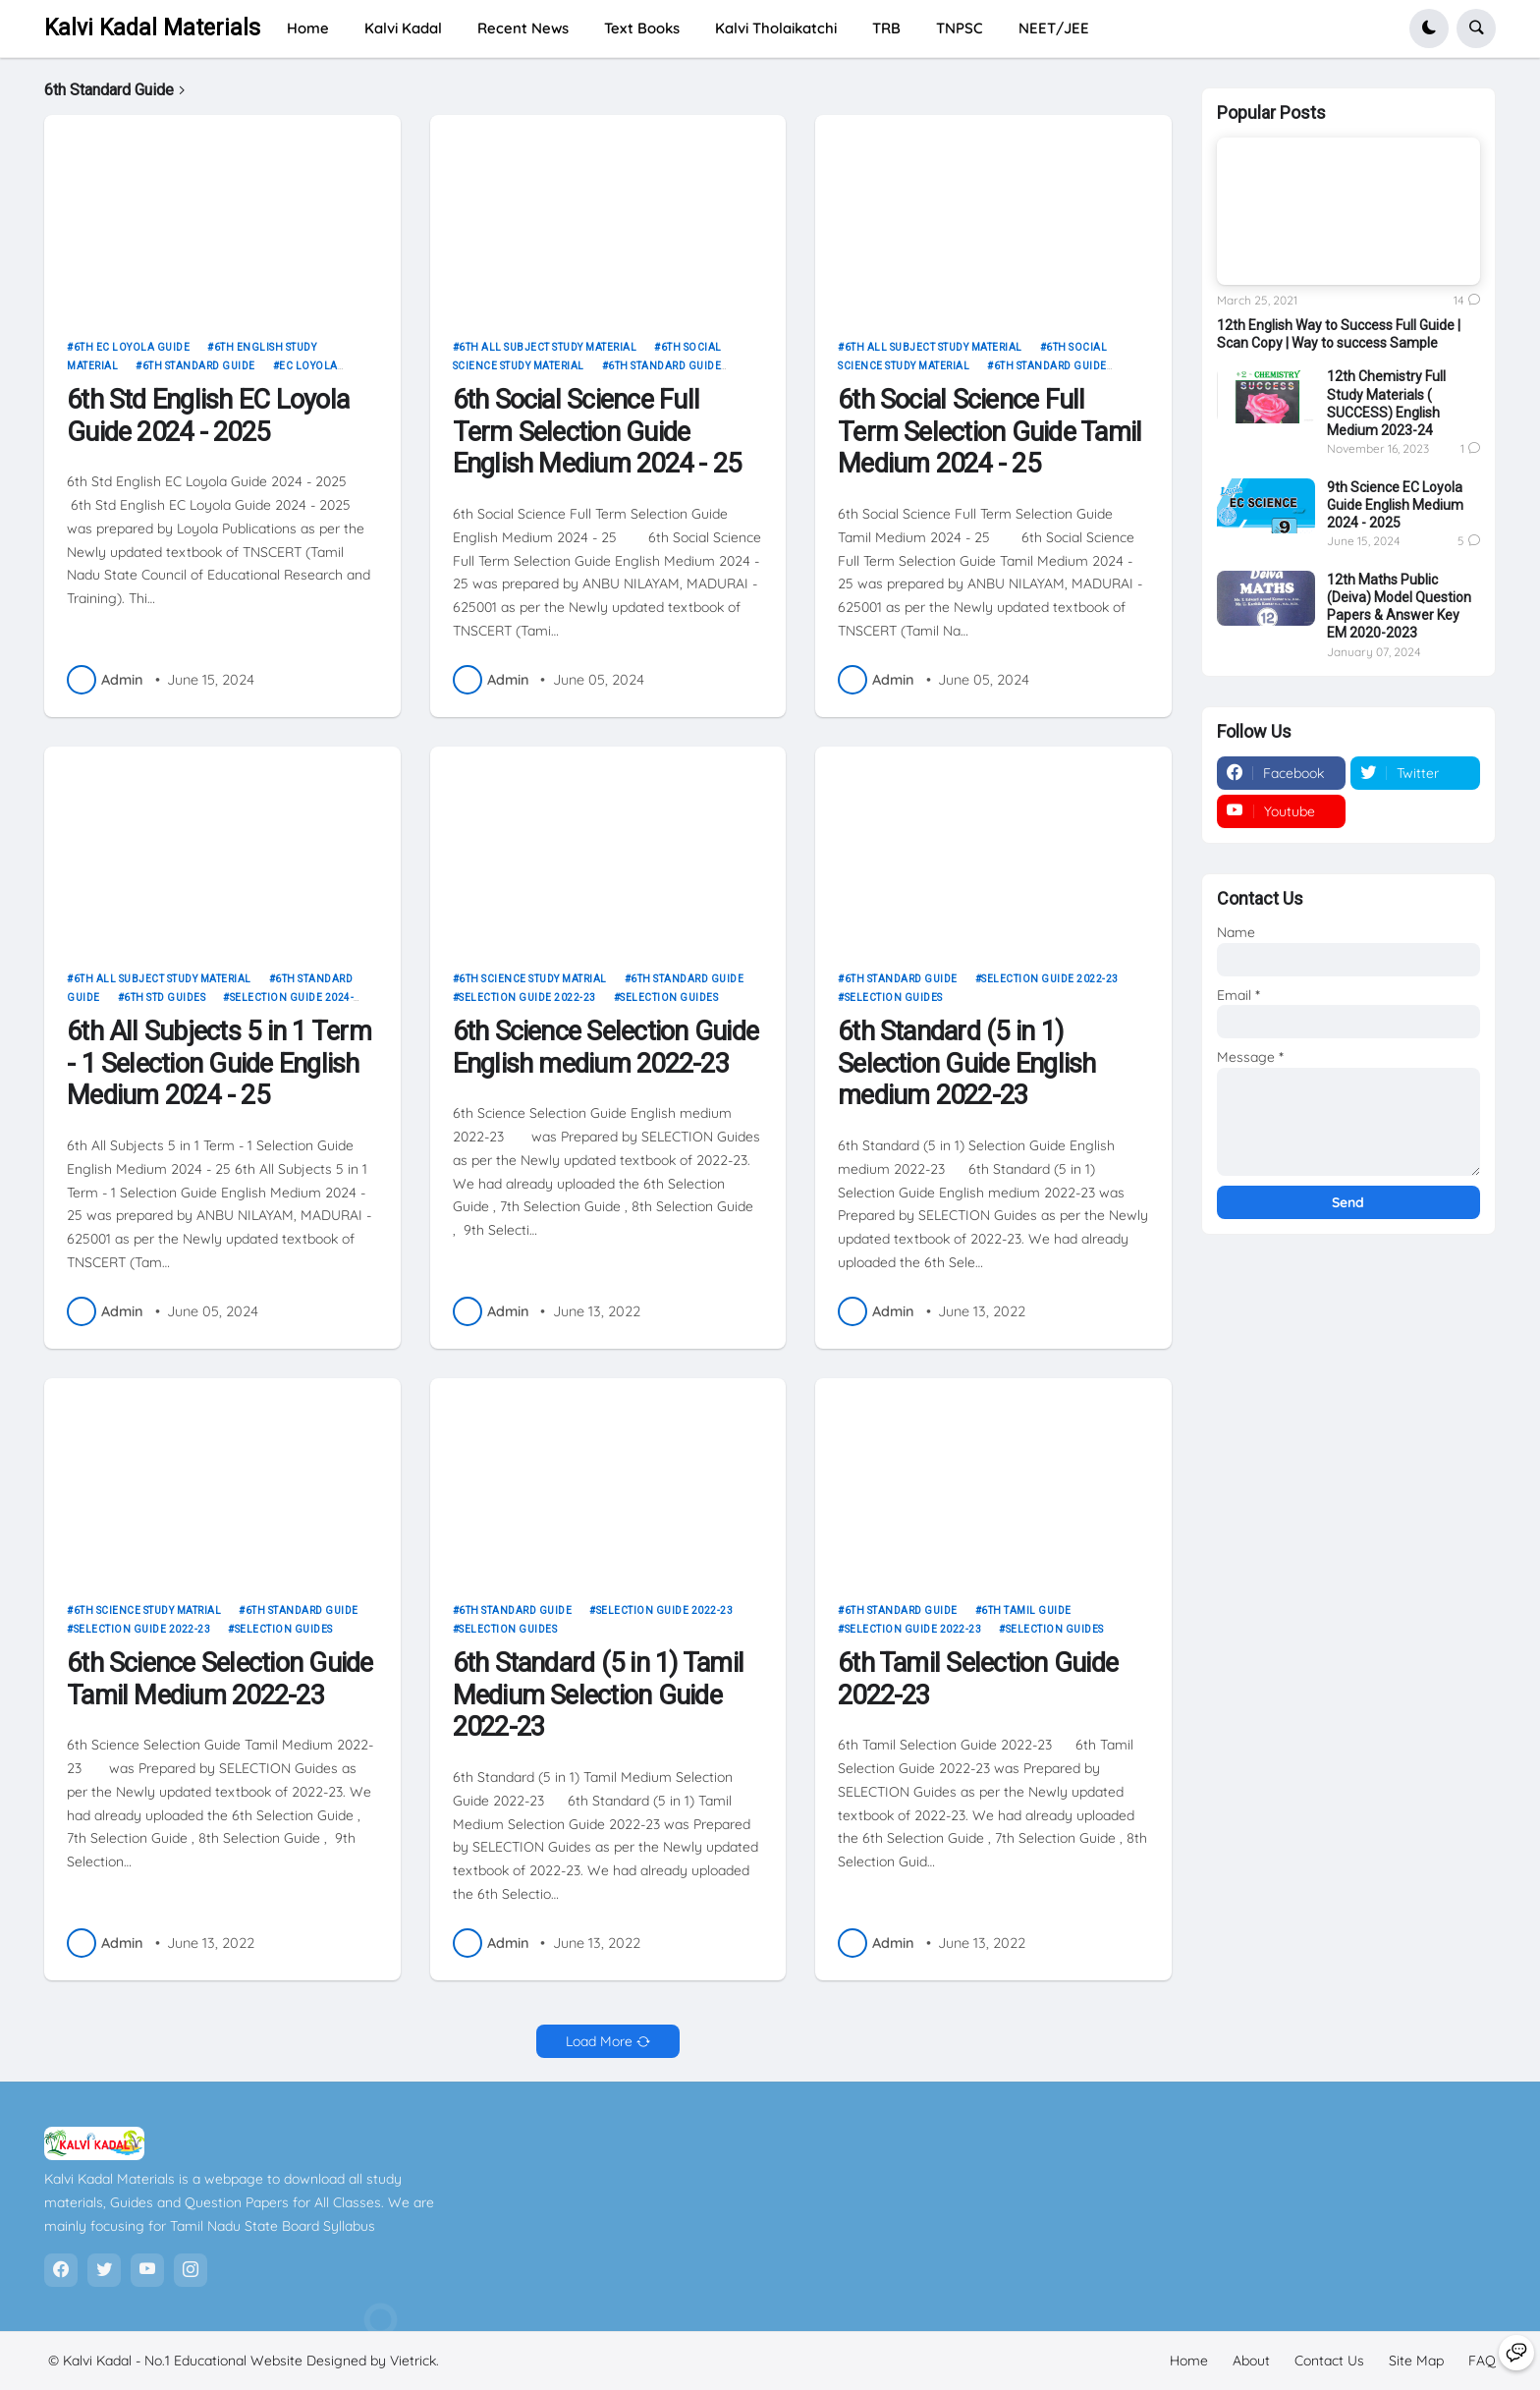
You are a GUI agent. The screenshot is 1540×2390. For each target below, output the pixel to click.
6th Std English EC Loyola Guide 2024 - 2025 (208, 416)
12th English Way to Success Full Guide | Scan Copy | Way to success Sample (1338, 334)
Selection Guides (669, 997)
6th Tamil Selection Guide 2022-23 (978, 1679)
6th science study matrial (533, 978)
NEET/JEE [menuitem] (1053, 28)
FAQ (1482, 2360)
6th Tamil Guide (1026, 1610)
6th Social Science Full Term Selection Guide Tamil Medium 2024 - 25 (989, 432)
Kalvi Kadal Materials (152, 28)
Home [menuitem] (308, 28)
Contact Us (1329, 2360)
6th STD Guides (164, 997)
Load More (599, 2041)
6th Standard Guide (198, 366)
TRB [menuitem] (886, 28)
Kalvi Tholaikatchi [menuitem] (776, 28)
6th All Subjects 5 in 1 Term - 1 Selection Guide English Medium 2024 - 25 (219, 1064)
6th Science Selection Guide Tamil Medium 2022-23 (220, 1679)
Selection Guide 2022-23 (527, 997)
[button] (1429, 28)
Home (1189, 2360)
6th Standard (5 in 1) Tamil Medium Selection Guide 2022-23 (598, 1695)
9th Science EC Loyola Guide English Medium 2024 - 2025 (1395, 504)
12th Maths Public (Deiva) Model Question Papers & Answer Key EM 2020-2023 (1399, 606)
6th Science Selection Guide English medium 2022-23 (606, 1048)
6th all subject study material (547, 347)
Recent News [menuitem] (523, 28)
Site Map (1416, 2360)
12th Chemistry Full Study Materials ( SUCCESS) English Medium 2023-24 (1386, 403)
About (1251, 2360)
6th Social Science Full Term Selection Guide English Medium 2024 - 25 (597, 432)
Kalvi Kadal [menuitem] (403, 28)
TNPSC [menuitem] (959, 28)
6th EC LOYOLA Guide (132, 347)
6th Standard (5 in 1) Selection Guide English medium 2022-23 (967, 1064)
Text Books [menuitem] (642, 28)
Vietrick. (414, 2360)
